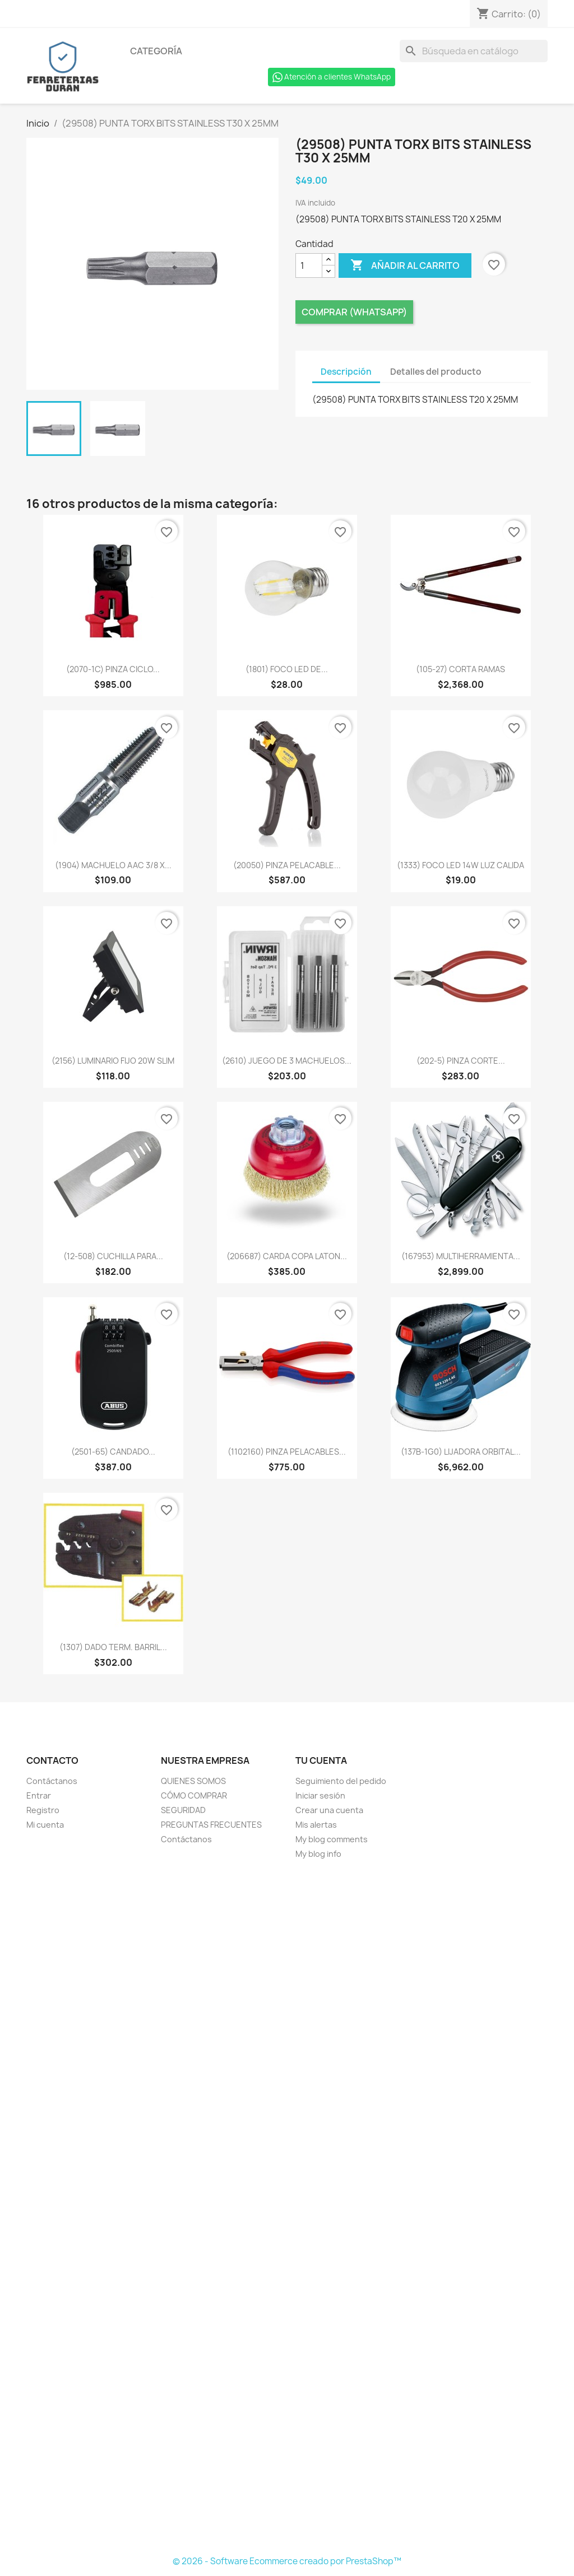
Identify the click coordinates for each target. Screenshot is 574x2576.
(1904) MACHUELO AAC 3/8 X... (113, 865)
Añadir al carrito (405, 265)
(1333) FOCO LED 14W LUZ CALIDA (460, 865)
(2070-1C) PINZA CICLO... (113, 669)
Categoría (156, 51)
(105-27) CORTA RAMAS (460, 669)
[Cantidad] (308, 265)
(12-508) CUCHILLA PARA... (113, 1256)
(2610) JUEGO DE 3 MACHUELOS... (286, 1060)
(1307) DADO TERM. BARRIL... (113, 1647)
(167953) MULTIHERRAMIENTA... (460, 1256)
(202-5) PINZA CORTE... (460, 1060)
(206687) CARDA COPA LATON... (286, 1256)
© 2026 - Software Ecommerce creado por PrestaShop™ (287, 2561)
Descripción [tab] (346, 372)
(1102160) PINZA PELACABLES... (287, 1451)
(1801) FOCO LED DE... (287, 669)
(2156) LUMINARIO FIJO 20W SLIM (113, 1060)
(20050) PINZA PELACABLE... (287, 865)
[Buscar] (474, 51)
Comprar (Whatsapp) (354, 312)
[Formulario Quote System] (287, 2208)
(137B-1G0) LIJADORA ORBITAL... (461, 1451)
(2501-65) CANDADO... (113, 1451)
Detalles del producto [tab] (436, 372)
